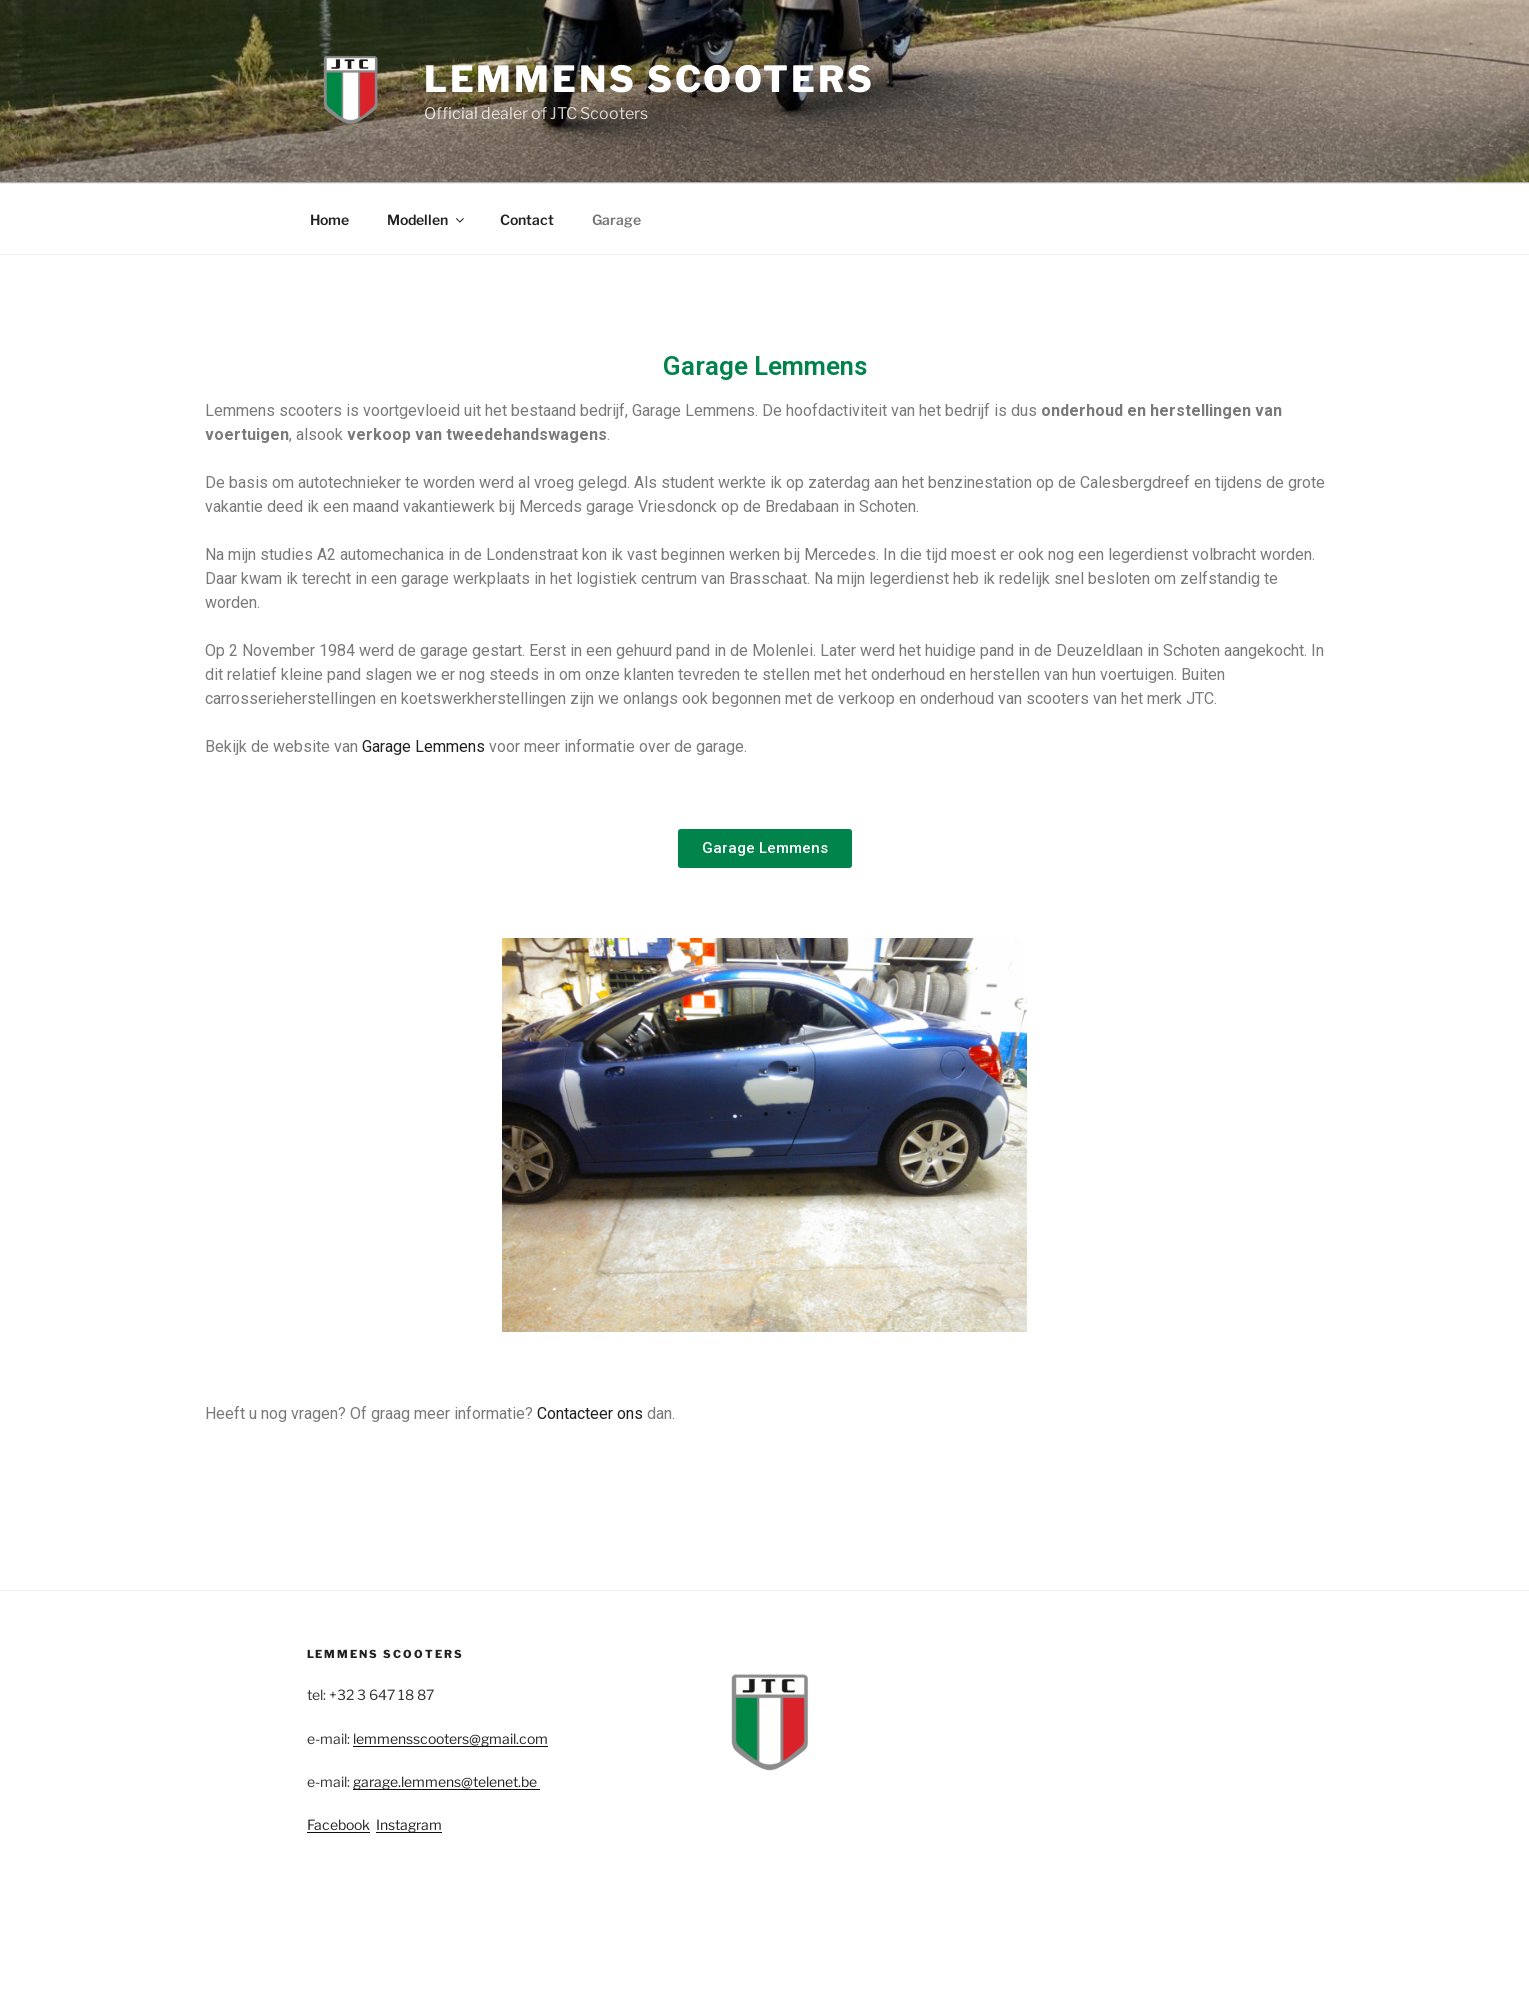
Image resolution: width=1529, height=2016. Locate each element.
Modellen (427, 219)
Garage (616, 219)
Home (329, 219)
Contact (527, 219)
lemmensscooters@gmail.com (450, 1738)
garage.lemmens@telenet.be (446, 1781)
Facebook (338, 1824)
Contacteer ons (590, 1413)
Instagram (409, 1824)
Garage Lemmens (423, 746)
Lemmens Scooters (649, 79)
